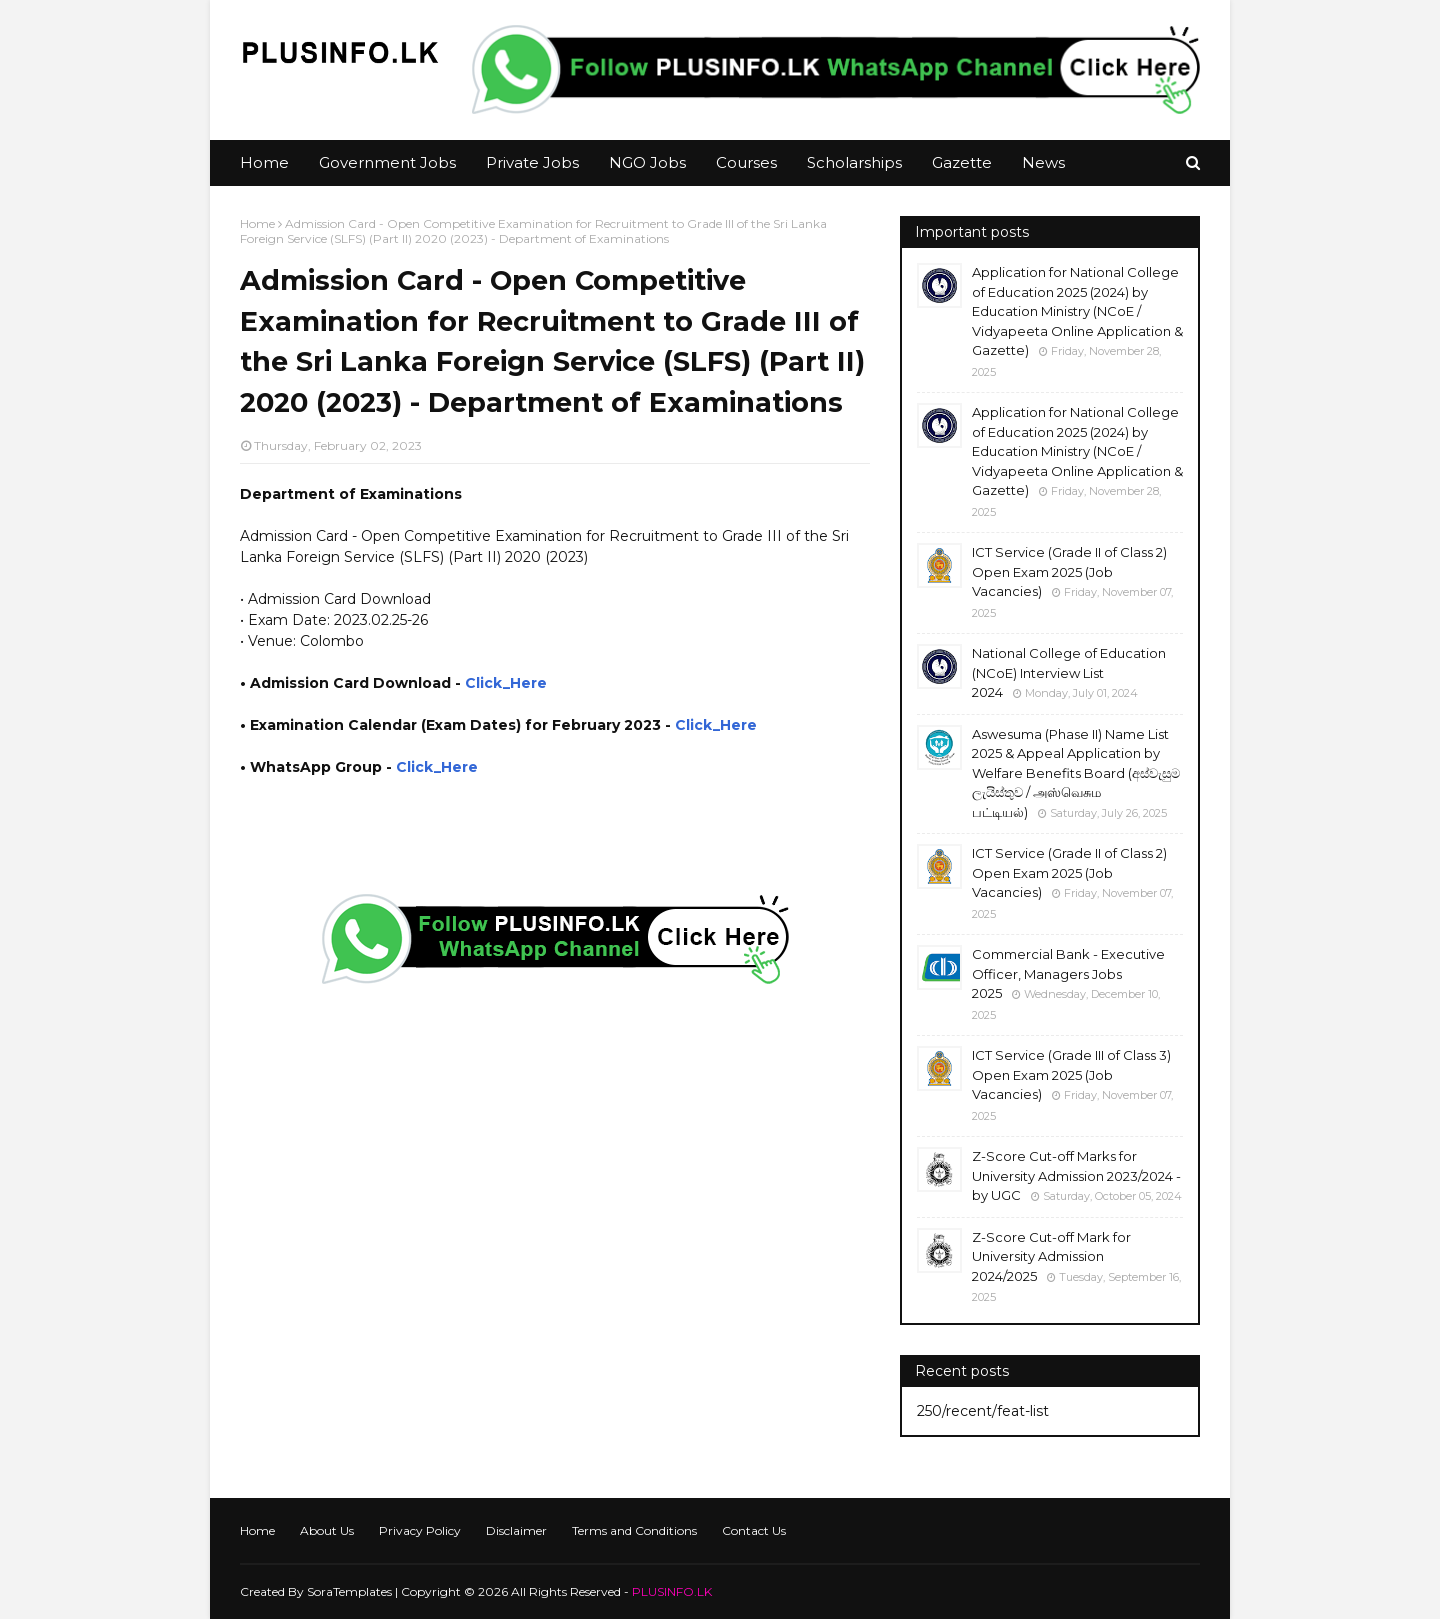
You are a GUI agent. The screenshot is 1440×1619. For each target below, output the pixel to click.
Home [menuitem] (264, 162)
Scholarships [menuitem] (854, 162)
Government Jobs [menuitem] (387, 162)
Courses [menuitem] (746, 162)
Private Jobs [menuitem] (532, 162)
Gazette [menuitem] (962, 162)
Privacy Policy (420, 1530)
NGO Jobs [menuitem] (647, 162)
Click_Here (506, 683)
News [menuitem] (1043, 162)
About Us (327, 1530)
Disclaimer (516, 1530)
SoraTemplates (349, 1591)
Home (257, 223)
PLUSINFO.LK (672, 1591)
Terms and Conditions (634, 1530)
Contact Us (754, 1530)
